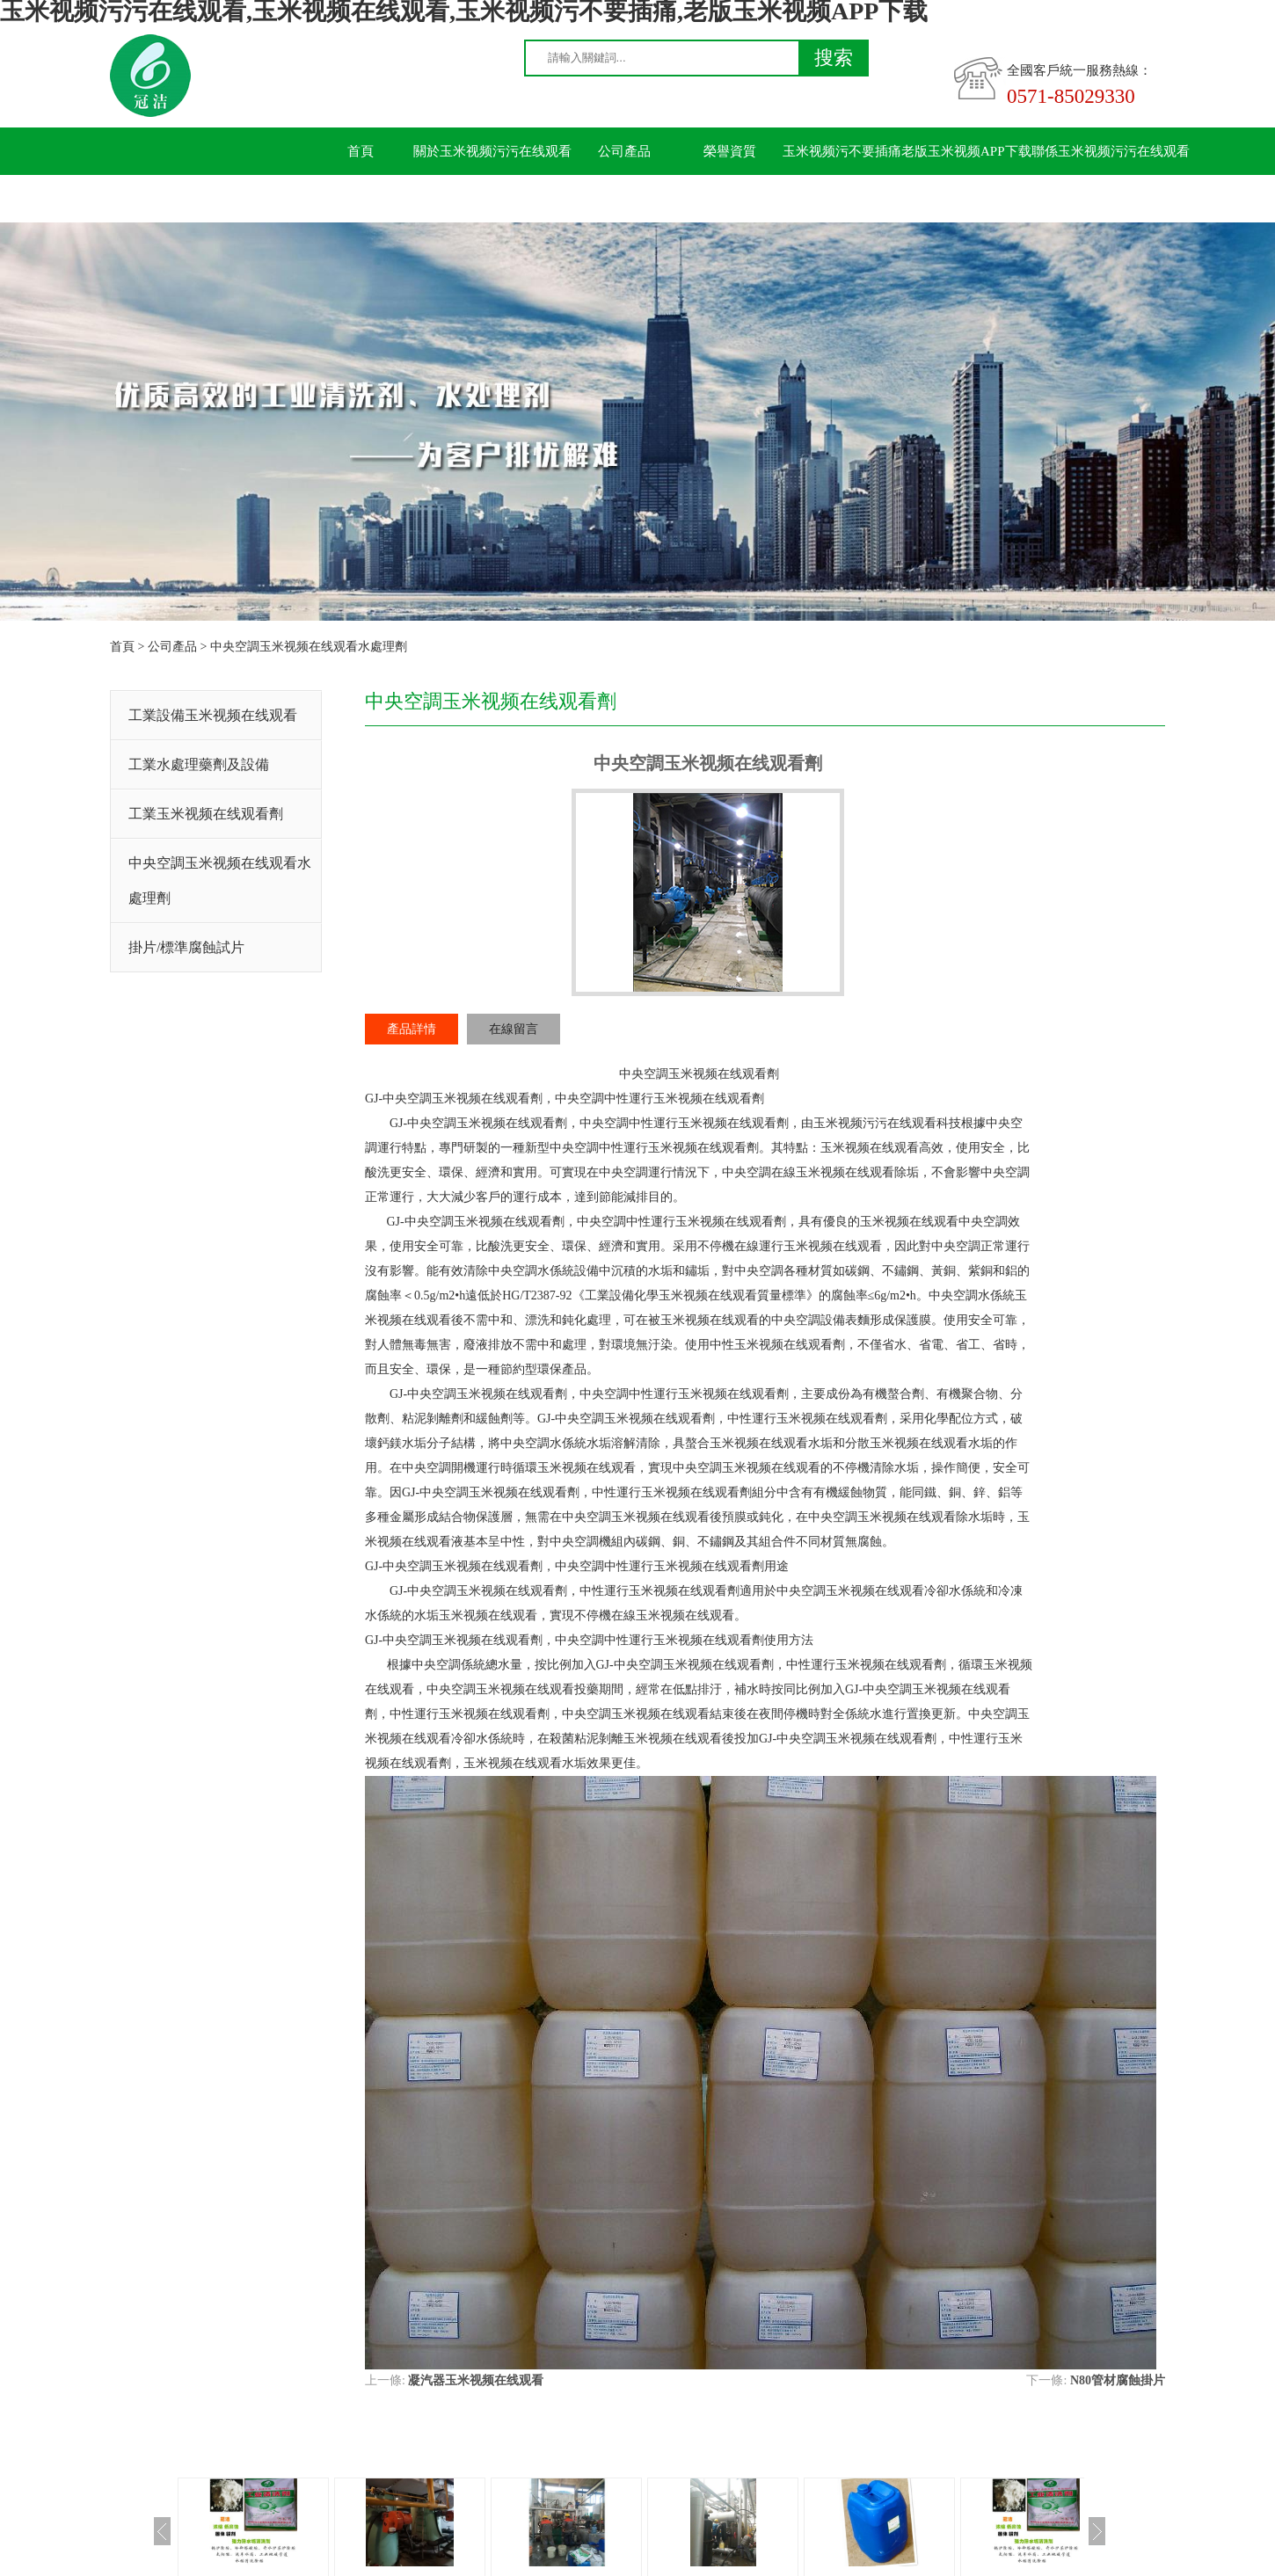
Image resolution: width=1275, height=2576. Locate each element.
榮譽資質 (729, 151)
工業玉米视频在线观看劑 (205, 813)
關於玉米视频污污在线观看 (492, 151)
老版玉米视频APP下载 (966, 151)
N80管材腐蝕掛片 (1117, 2380)
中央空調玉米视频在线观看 (456, 1098)
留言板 (361, 199)
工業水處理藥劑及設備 (198, 764)
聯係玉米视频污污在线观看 (1110, 151)
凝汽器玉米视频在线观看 (475, 2380)
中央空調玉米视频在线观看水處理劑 (308, 646)
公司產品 (624, 151)
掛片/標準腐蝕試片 (186, 947)
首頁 (360, 151)
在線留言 (513, 1029)
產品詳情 (411, 1029)
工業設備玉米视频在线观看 (212, 715)
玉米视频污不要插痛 (842, 151)
